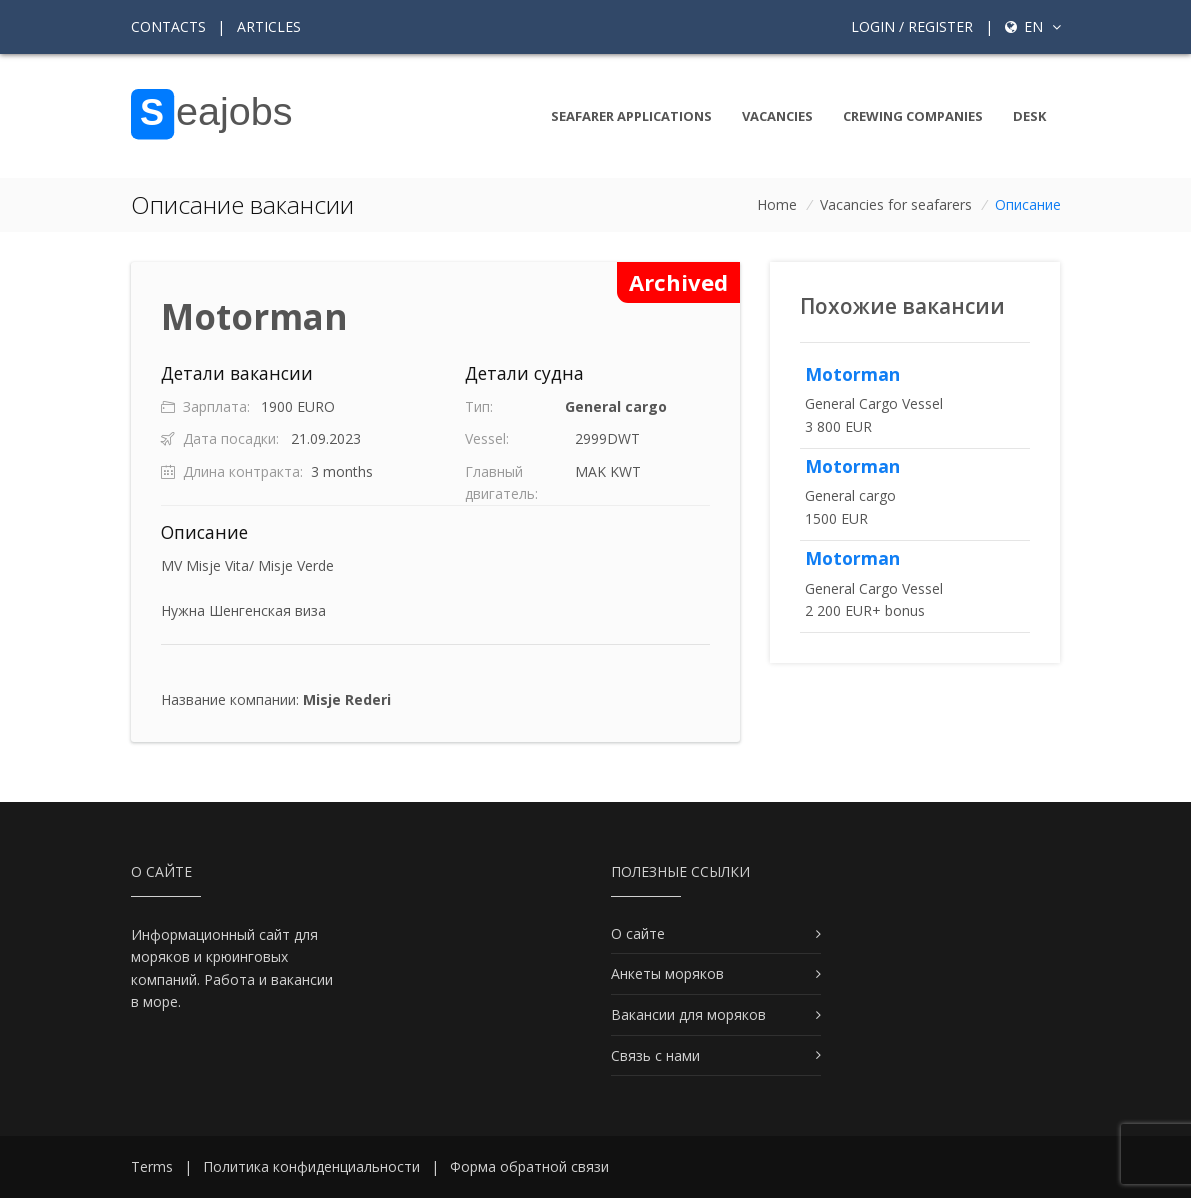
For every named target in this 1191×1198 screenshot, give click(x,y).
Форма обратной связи (529, 1166)
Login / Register (912, 26)
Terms (152, 1166)
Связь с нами (655, 1055)
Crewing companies (913, 116)
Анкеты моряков (667, 973)
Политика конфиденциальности (311, 1166)
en (1033, 26)
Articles (269, 26)
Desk (1029, 116)
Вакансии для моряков (688, 1014)
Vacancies (777, 116)
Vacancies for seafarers (896, 204)
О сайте (638, 933)
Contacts (168, 26)
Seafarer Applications (631, 116)
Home (777, 204)
